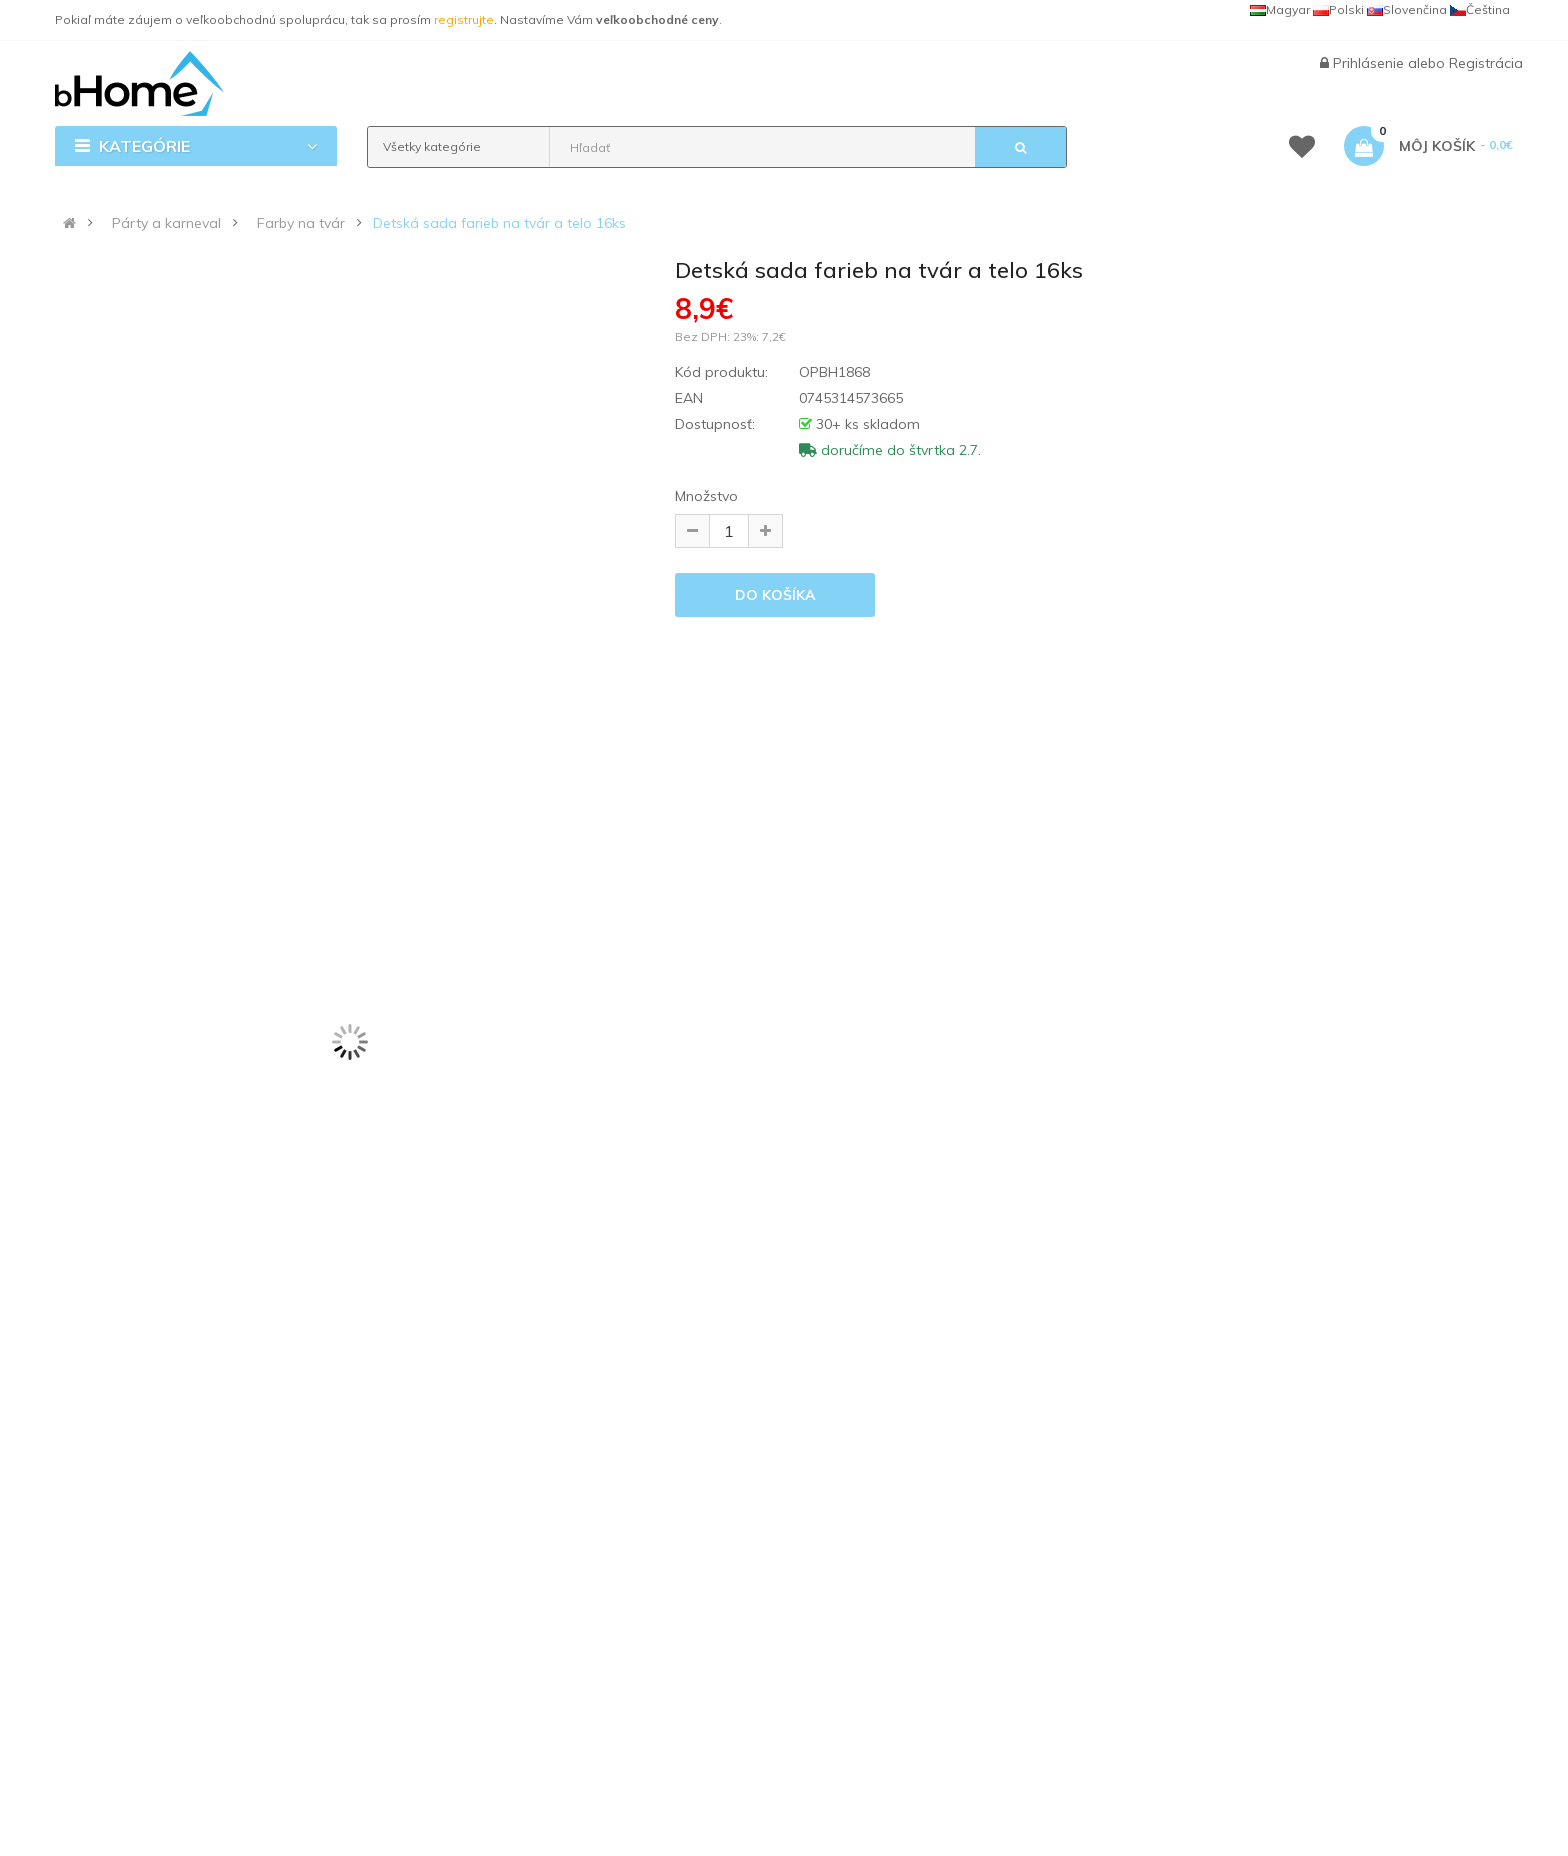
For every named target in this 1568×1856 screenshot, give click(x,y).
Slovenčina (1407, 9)
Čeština (1480, 9)
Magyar (1280, 9)
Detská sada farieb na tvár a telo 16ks (499, 223)
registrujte (464, 19)
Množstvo (706, 496)
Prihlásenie (1370, 63)
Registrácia (1486, 63)
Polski (1338, 9)
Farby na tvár (301, 223)
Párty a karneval (166, 223)
